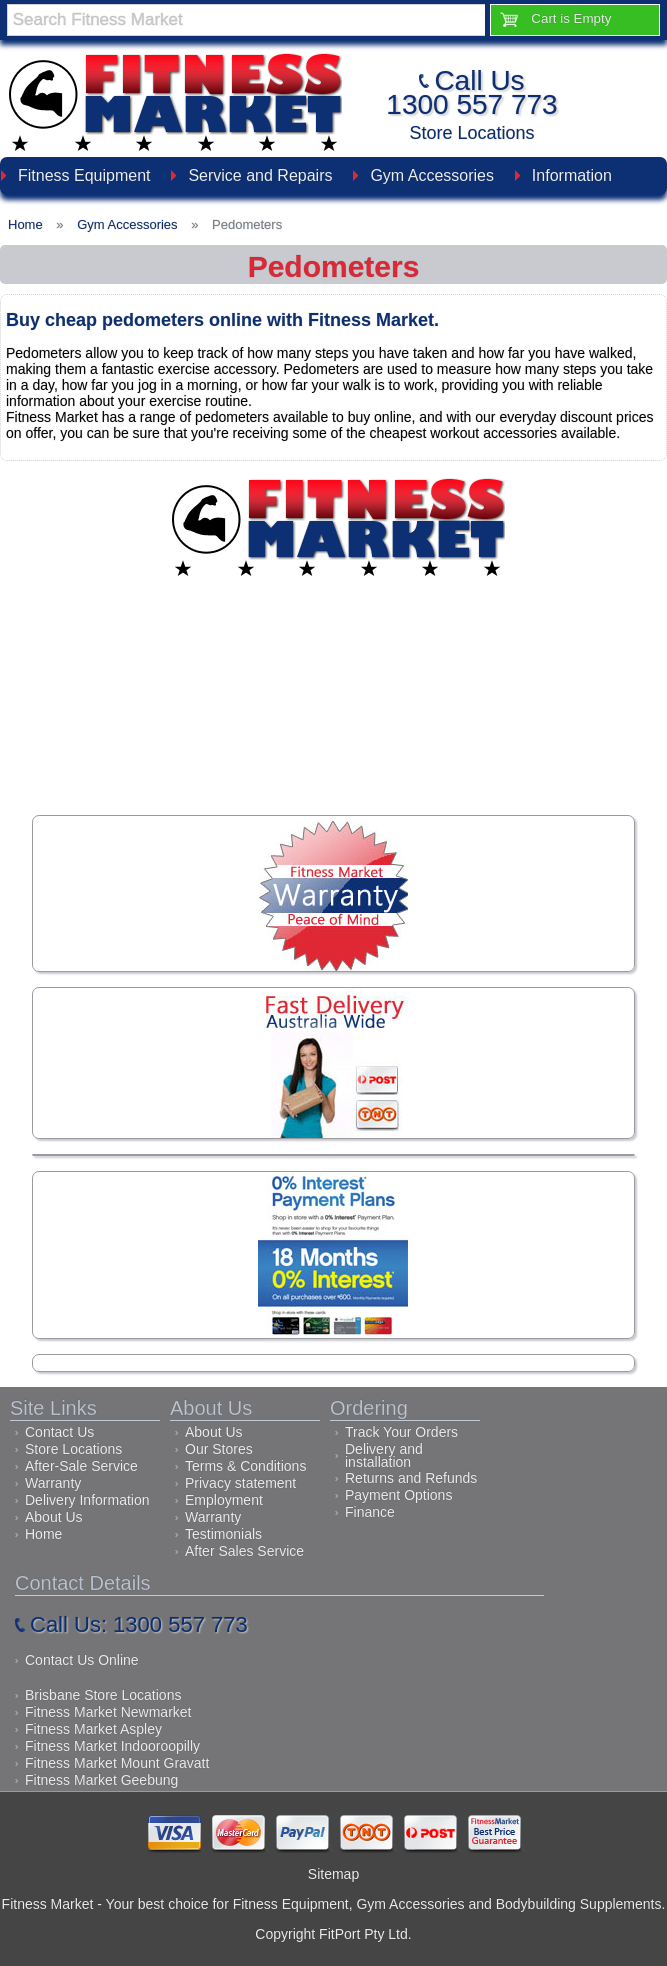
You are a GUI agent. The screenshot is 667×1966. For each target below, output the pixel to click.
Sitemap (333, 1874)
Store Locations (471, 133)
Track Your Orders (401, 1432)
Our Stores (219, 1449)
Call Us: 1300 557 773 (139, 1624)
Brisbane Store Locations (103, 1695)
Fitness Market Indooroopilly (112, 1746)
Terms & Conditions (245, 1466)
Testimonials (223, 1534)
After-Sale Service (81, 1466)
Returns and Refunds (411, 1478)
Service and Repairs (260, 175)
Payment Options (398, 1495)
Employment (224, 1500)
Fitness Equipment (84, 175)
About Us (54, 1517)
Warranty (53, 1483)
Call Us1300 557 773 (471, 92)
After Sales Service (244, 1551)
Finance (370, 1512)
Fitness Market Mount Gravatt (117, 1763)
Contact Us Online (82, 1660)
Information (572, 175)
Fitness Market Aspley (93, 1729)
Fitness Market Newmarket (108, 1712)
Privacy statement (240, 1483)
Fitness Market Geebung (101, 1780)
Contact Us (59, 1432)
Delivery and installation (384, 1455)
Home (43, 1534)
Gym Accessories (432, 175)
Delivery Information (87, 1500)
